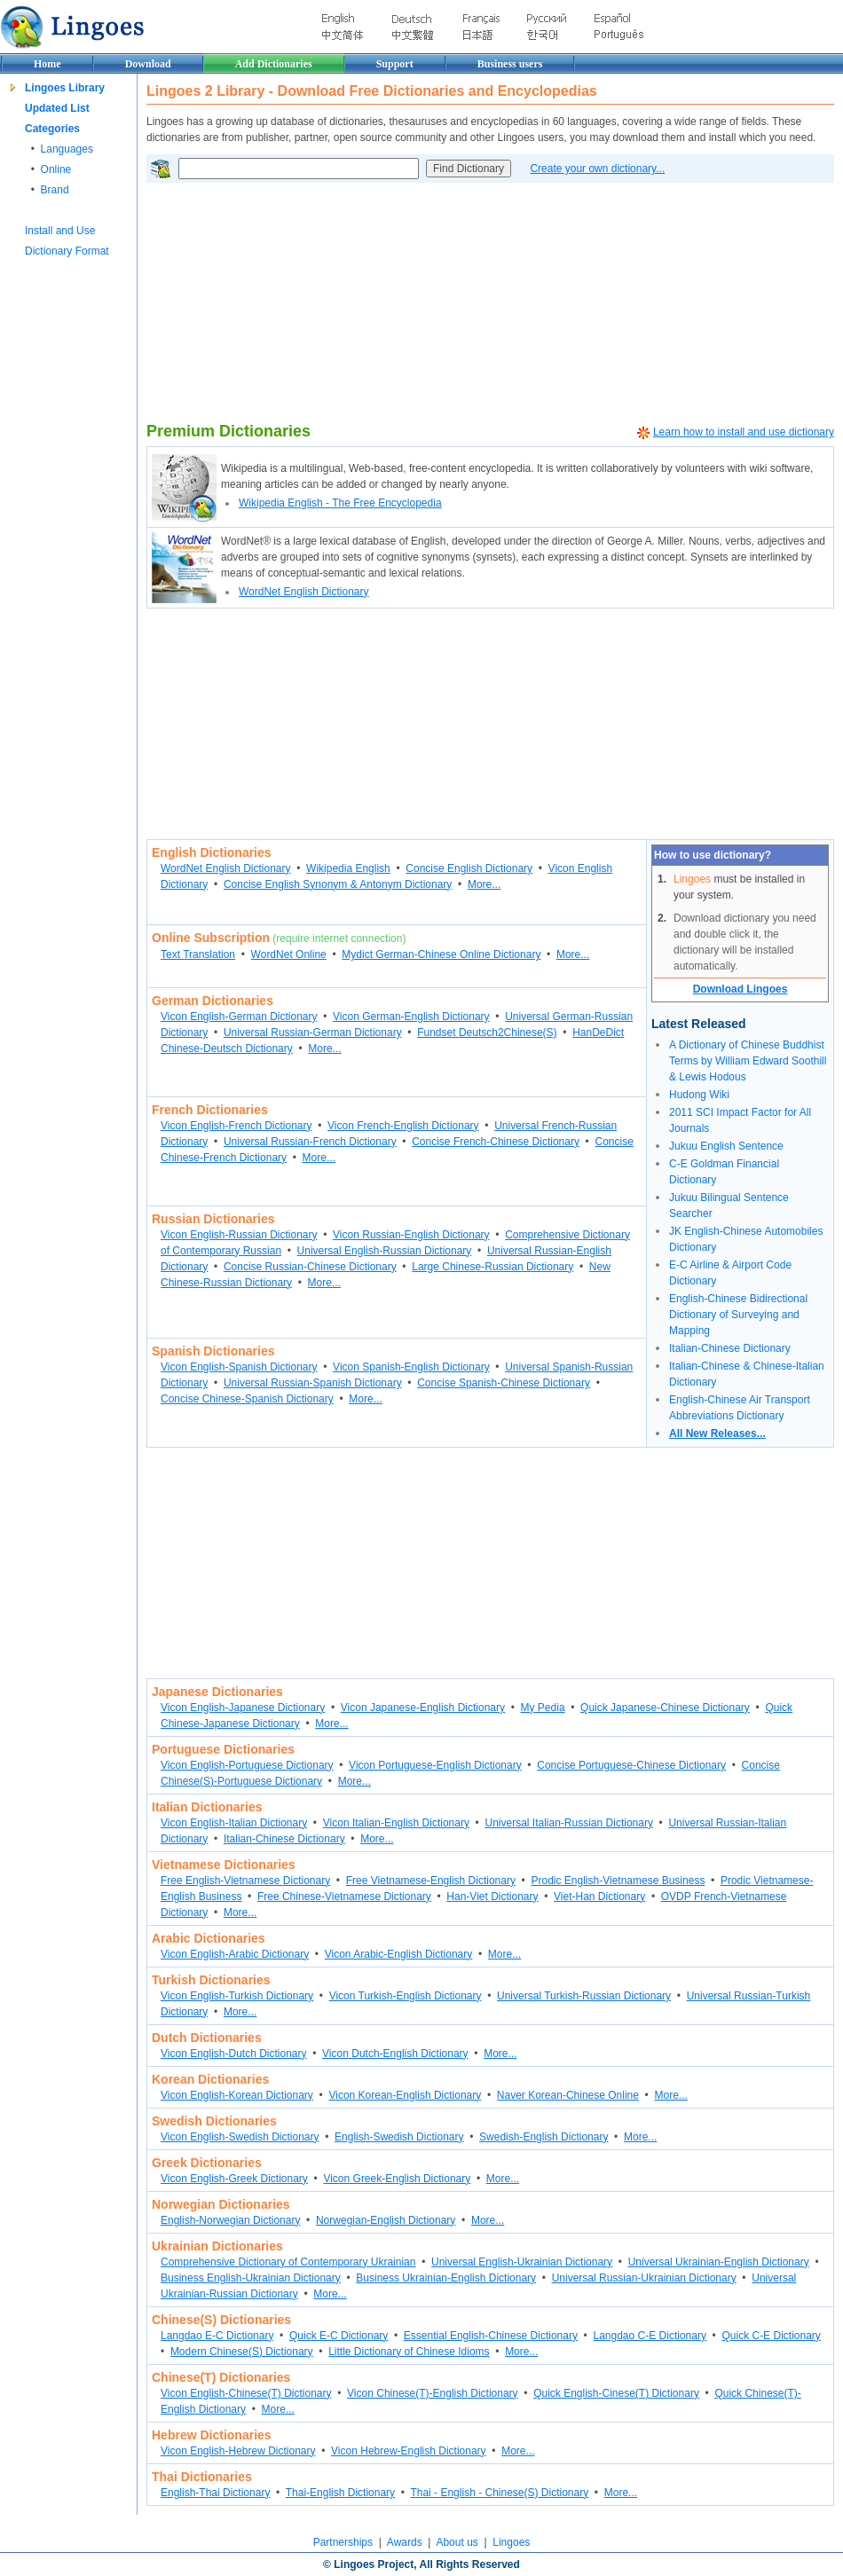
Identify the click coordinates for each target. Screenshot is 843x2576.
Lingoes (511, 2542)
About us (456, 2542)
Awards (404, 2542)
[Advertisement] (291, 302)
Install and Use (60, 230)
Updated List (57, 108)
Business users (510, 64)
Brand (55, 190)
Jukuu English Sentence (726, 1146)
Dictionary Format (67, 251)
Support (395, 64)
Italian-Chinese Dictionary (730, 1348)
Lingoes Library (65, 88)
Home (47, 64)
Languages (67, 149)
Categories (52, 128)
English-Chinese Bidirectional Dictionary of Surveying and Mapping (738, 1314)
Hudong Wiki (699, 1094)
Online (56, 169)
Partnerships (343, 2542)
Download (148, 64)
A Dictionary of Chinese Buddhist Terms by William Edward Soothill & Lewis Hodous (747, 1061)
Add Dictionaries (273, 64)
